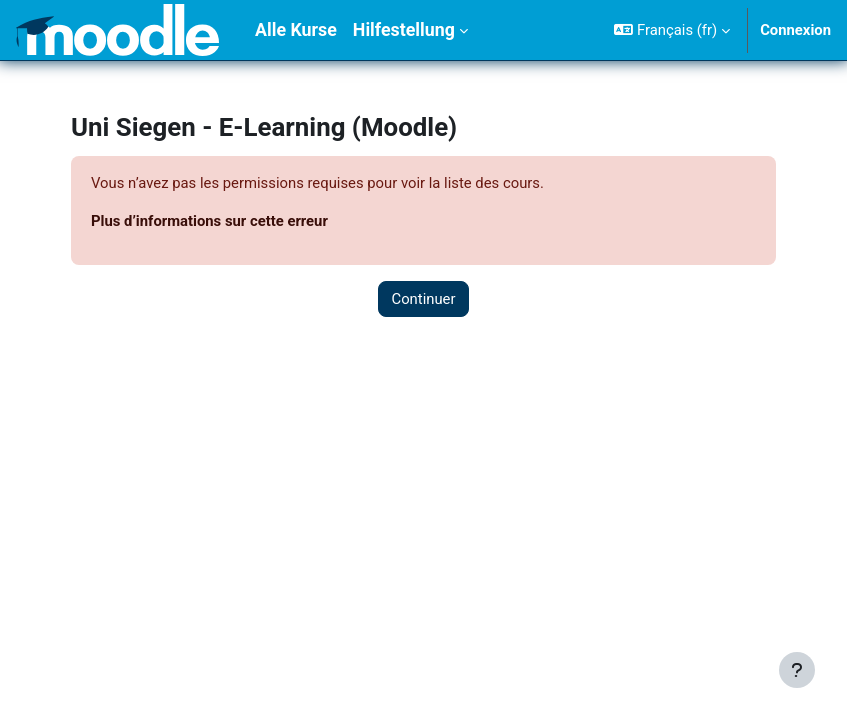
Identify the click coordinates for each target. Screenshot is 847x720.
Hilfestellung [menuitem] (404, 29)
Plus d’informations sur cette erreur (209, 221)
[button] (672, 30)
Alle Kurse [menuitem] (296, 29)
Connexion (795, 30)
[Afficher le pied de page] (797, 670)
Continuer (423, 299)
